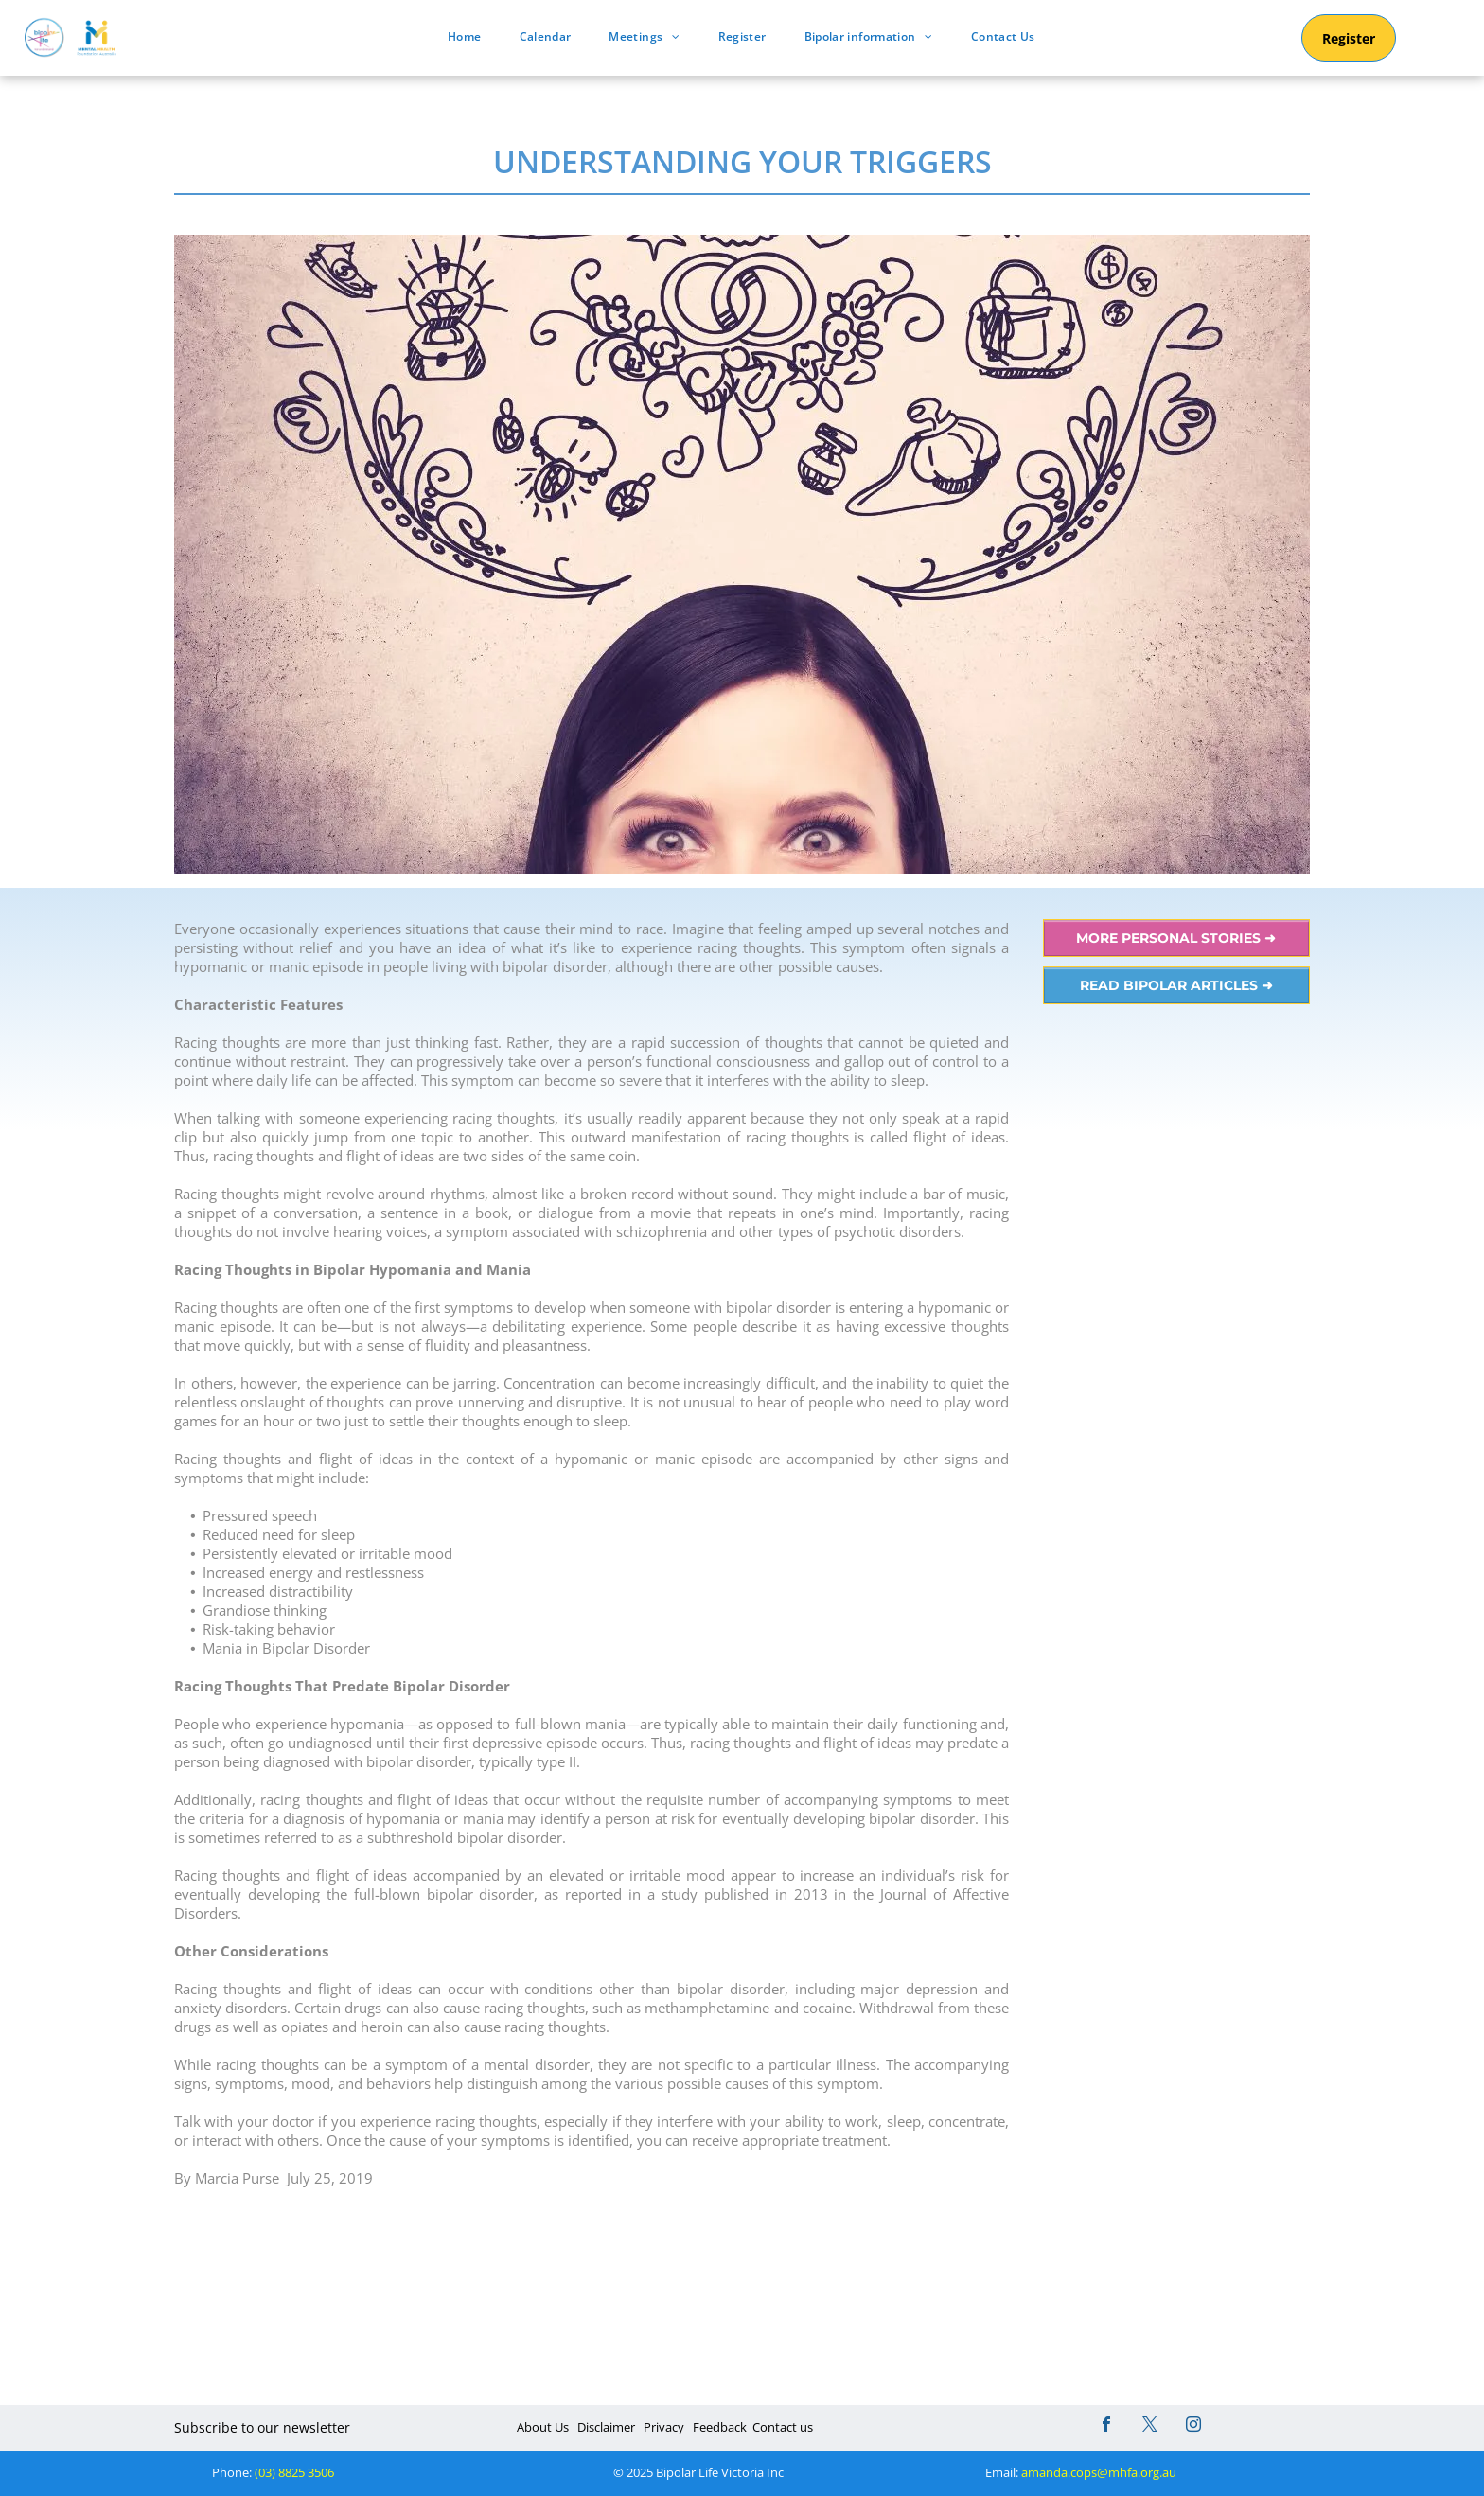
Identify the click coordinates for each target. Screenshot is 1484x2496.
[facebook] (1106, 2426)
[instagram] (1193, 2426)
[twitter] (1150, 2426)
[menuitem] (464, 36)
